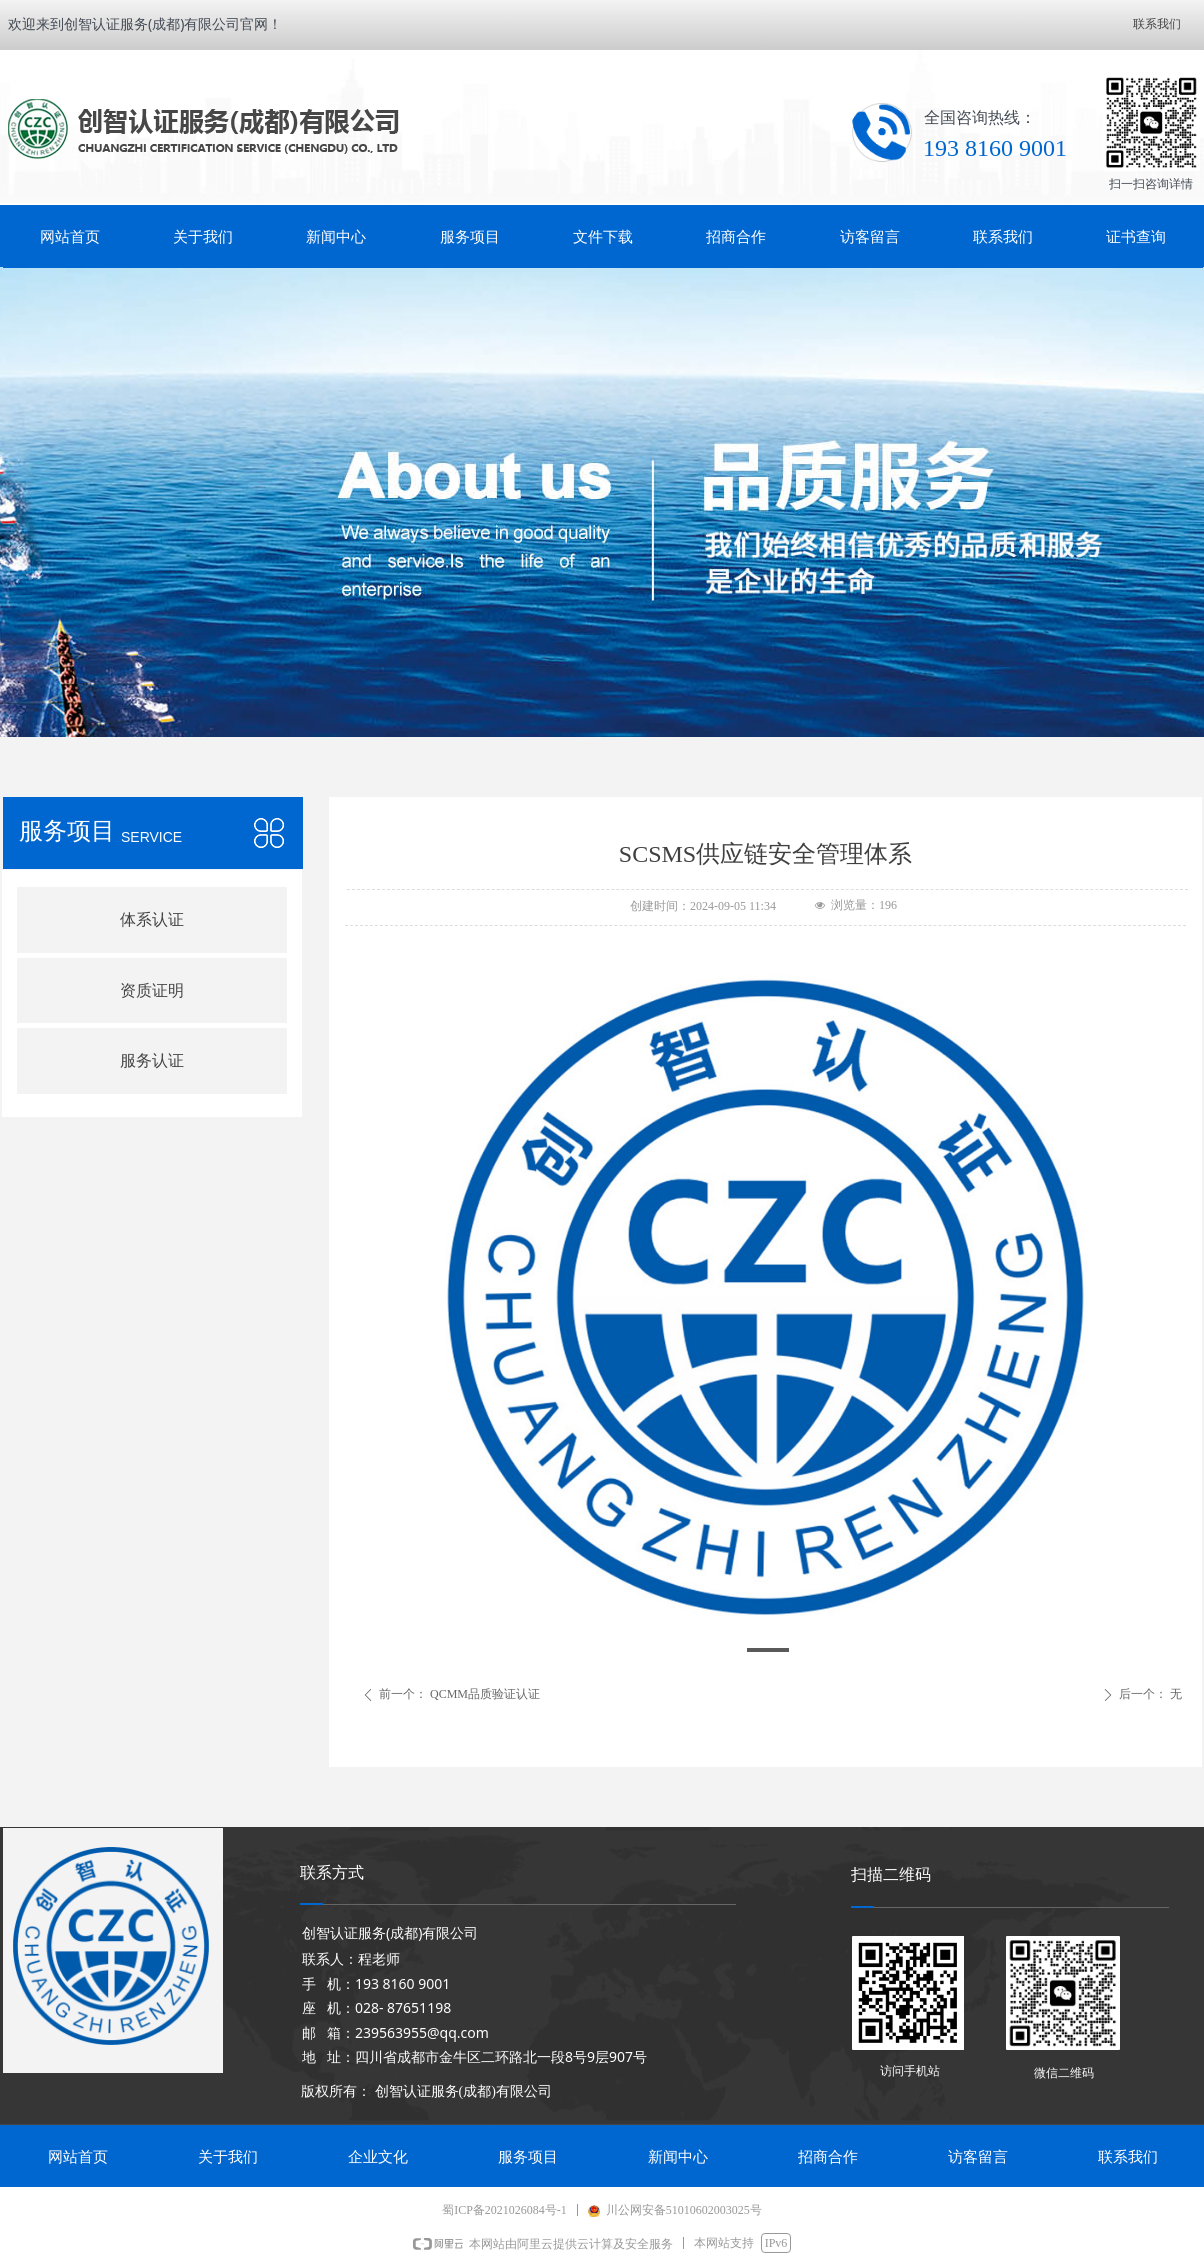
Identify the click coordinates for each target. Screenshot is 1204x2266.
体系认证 (152, 919)
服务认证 (152, 1060)
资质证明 (152, 990)
